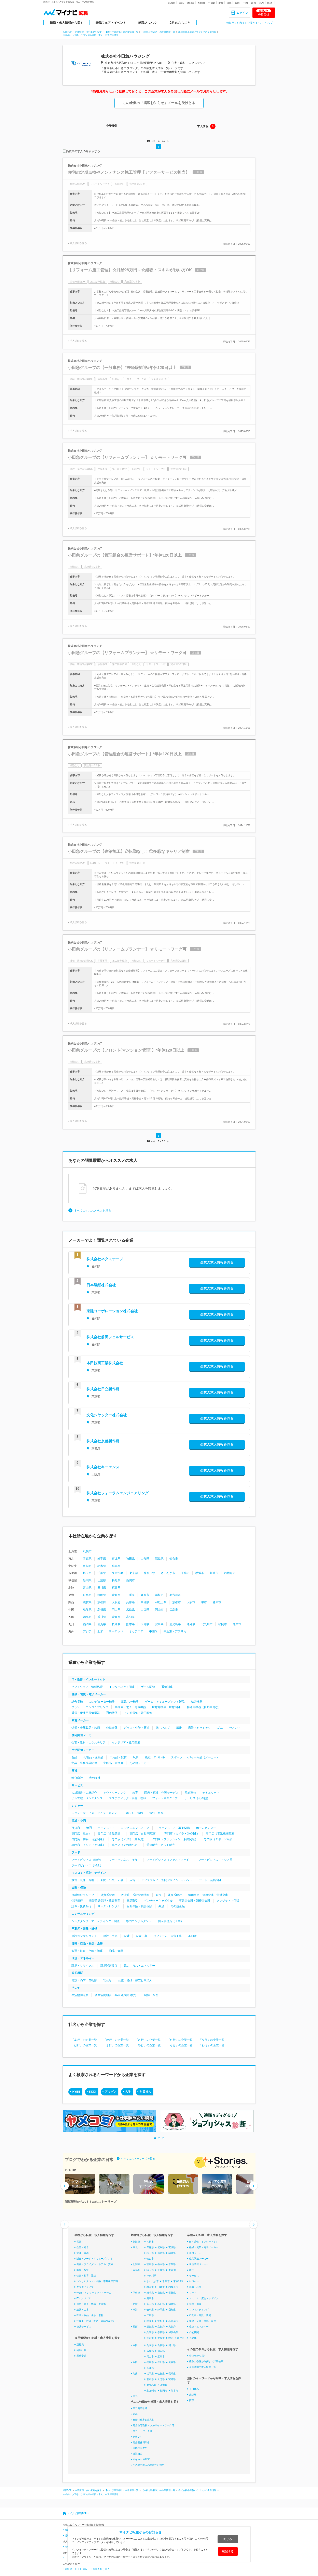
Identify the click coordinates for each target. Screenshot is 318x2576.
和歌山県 (160, 1602)
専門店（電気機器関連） (221, 1833)
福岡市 (222, 1624)
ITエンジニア (84, 2298)
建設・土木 (110, 1936)
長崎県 (116, 1624)
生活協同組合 (79, 1995)
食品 (74, 1757)
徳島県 (87, 1617)
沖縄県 (191, 1624)
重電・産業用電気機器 (85, 1712)
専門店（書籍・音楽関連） (88, 1839)
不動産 (192, 1936)
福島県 (159, 1558)
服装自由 (137, 2453)
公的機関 (77, 1973)
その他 (76, 1987)
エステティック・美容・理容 (127, 1798)
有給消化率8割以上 (143, 2419)
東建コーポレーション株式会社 (112, 1311)
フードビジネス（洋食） (124, 1859)
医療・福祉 (83, 2270)
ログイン (242, 12)
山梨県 (101, 1580)
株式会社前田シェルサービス (110, 1337)
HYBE (76, 2091)
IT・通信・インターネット (88, 1679)
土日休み (194, 2389)
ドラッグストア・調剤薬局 (173, 1827)
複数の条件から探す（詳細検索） (207, 2361)
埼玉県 (87, 1573)
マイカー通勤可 (141, 2459)
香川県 (101, 1617)
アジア (87, 1631)
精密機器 (196, 1701)
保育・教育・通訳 (86, 2275)
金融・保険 (79, 1887)
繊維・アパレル (155, 1757)
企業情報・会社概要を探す (88, 32)
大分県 (145, 1624)
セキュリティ (210, 1792)
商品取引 (132, 1900)
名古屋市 (175, 1595)
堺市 (204, 1602)
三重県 (130, 1595)
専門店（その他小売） (126, 1845)
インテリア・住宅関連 (126, 1742)
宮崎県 (159, 1624)
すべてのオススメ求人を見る (92, 1210)
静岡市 (145, 1595)
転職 (67, 2546)
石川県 (101, 1587)
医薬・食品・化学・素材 (90, 2315)
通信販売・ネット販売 (161, 1845)
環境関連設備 (108, 1965)
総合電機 (77, 1701)
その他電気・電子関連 (138, 1712)
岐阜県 (87, 1595)
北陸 (221, 2)
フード (76, 1852)
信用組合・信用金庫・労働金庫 (208, 1894)
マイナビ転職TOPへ (78, 2513)
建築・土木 (83, 2309)
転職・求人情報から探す (66, 22)
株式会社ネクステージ (104, 1259)
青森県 (87, 1558)
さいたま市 (168, 1573)
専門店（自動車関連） (143, 1833)
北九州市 (206, 1624)
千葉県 (101, 1573)
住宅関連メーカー (83, 1735)
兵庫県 (130, 1602)
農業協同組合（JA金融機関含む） (116, 1995)
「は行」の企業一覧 (84, 2045)
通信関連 (167, 1686)
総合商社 (77, 1777)
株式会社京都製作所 (102, 1441)
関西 (237, 2)
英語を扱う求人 (101, 2569)
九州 (261, 2)
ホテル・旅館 (134, 1813)
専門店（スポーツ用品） (219, 1839)
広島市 (173, 1609)
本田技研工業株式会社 (104, 1363)
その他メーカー (139, 1763)
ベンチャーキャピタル (158, 1900)
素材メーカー (80, 1720)
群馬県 (116, 1566)
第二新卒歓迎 (140, 2408)
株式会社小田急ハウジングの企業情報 (197, 32)
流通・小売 (79, 1820)
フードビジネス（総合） (87, 1859)
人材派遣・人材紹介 (84, 1792)
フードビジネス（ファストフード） (169, 1859)
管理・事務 (83, 2252)
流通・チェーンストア (100, 1827)
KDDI (92, 2091)
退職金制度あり (141, 2448)
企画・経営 (83, 2247)
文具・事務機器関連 (84, 1763)
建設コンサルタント (84, 1936)
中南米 (153, 1631)
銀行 (158, 1894)
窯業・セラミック (199, 1727)
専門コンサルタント (139, 1921)
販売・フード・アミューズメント (95, 2258)
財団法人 (145, 2091)
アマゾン (110, 2091)
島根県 (101, 1609)
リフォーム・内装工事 (167, 1936)
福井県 (116, 1587)
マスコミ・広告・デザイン (89, 1872)
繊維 (179, 1727)
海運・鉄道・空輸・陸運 (87, 1950)
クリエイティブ (85, 2287)
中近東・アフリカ (175, 1631)
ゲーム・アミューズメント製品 (165, 1701)
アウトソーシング (114, 1792)
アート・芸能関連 (210, 1880)
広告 (132, 1880)
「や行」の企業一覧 (148, 2045)
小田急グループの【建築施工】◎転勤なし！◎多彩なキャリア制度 (129, 851)
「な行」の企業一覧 (211, 2039)
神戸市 (217, 1602)
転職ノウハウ (147, 22)
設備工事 (141, 1936)
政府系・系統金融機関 (135, 1894)
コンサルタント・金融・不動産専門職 (97, 2281)
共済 (161, 1906)
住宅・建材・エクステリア (88, 1742)
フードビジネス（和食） (87, 1865)
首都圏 (201, 2)
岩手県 (101, 1558)
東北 (181, 2)
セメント (234, 1727)
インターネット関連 (122, 1686)
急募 (135, 2414)
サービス (77, 1785)
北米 (100, 1631)
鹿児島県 (175, 1624)
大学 (128, 2091)
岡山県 (116, 1609)
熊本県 (130, 1624)
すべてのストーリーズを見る (138, 2158)
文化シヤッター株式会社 (106, 1415)
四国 (253, 2)
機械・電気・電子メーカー (89, 1694)
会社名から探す (197, 2355)
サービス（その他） (197, 1798)
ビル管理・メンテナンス (87, 1798)
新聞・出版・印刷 (111, 1880)
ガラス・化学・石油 (136, 1727)
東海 (229, 2)
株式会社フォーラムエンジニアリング (117, 1493)
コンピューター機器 (102, 1701)
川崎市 (214, 1573)
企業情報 (111, 125)
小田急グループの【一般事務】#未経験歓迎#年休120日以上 (122, 367)
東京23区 (118, 1573)
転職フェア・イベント (111, 22)
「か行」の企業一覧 (116, 2039)
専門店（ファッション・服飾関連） (175, 1839)
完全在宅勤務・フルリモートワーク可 (153, 2425)
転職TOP (67, 32)
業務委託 (81, 2355)
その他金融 (177, 1906)
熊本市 (237, 1624)
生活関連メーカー (83, 1750)
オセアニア (136, 1631)
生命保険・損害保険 (139, 1906)
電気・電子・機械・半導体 (91, 2303)
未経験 (192, 2394)
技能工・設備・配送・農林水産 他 (95, 2321)
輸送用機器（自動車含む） (204, 1707)
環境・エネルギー (83, 1958)
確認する (228, 2551)
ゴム (220, 1727)
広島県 (130, 1609)
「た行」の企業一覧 (180, 2039)
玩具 (136, 1757)
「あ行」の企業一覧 (84, 2039)
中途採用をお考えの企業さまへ (242, 22)
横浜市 (199, 1573)
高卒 (191, 2400)
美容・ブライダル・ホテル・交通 (95, 2264)
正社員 (80, 2344)
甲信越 (211, 2)
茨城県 (87, 1566)
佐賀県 (101, 1624)
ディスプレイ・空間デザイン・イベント (167, 1880)
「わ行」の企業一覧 (211, 2045)
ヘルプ (269, 22)
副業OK (137, 2436)
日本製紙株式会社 (101, 1285)
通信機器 (111, 1712)
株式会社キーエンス (102, 1467)
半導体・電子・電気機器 (130, 1707)
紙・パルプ (163, 1727)
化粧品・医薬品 (93, 1757)
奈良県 (145, 1602)
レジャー (77, 1805)
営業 (79, 2241)
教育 (135, 1792)
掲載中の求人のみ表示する (81, 151)
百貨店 (75, 1827)
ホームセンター (206, 1827)
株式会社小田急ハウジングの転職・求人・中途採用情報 (91, 35)
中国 (245, 2)
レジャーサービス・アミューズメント (95, 1813)
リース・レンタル (109, 1906)
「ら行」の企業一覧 (180, 2045)
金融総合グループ (82, 1894)
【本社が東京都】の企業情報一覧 (121, 32)
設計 (126, 1936)
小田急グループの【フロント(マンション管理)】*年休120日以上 (126, 1050)
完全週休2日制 (141, 2442)
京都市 (176, 1602)
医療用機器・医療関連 (166, 1707)
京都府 (101, 1602)
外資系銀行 (175, 1894)
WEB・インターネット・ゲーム (94, 2292)
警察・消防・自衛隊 (84, 1980)
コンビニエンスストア (135, 1827)
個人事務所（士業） (170, 1921)
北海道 (172, 2)
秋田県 (130, 1558)
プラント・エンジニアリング (89, 1707)
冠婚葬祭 (190, 1792)
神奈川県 (149, 1573)
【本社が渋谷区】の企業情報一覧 (158, 32)
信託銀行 (77, 1900)
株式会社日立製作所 (102, 1389)
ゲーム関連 (148, 1686)
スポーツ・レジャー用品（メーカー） (195, 1757)
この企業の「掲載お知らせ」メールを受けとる (159, 103)
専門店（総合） (81, 1833)
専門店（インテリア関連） (88, 1845)
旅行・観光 (156, 1813)
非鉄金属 (111, 1727)
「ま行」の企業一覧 (116, 2045)
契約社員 (81, 2350)
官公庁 (107, 1980)
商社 (74, 1770)
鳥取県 (87, 1609)
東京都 (133, 1573)
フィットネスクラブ (165, 1798)
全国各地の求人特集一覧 (202, 2367)
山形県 (145, 1558)
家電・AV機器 (130, 1701)
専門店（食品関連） (110, 1833)
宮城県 (116, 1558)
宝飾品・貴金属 (113, 1763)
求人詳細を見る (78, 243)
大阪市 (191, 1602)
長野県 (116, 1580)
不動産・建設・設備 (84, 1928)
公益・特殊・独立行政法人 (135, 1980)
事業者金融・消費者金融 (194, 1900)
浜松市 (159, 1595)
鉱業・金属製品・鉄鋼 (85, 1727)
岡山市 (159, 1609)
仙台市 (173, 1558)
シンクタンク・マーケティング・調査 (95, 1921)
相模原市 (230, 1573)
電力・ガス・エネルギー (139, 1965)
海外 (269, 2)
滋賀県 (87, 1602)
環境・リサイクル (82, 1965)
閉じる (227, 2539)
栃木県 (101, 1566)
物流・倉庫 (116, 1950)
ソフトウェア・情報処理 (87, 1686)
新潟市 (130, 1580)
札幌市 (87, 1551)
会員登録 (263, 12)
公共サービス (84, 2326)
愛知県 (116, 1595)
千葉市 (185, 1573)
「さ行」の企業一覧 (148, 2039)
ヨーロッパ (116, 1631)
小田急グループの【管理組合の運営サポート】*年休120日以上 (125, 555)
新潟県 (87, 1580)
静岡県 (101, 1595)
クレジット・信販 (228, 1900)
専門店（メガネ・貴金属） (129, 1839)
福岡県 (87, 1624)
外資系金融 (107, 1894)
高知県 (130, 1617)
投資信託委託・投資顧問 (104, 1900)
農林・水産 (151, 1995)
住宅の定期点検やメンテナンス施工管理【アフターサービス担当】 (129, 172)
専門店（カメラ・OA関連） (181, 1833)
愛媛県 (116, 1617)
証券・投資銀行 (81, 1906)
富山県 (87, 1587)
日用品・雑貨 (118, 1757)
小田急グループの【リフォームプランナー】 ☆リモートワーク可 (127, 457)
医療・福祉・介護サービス (161, 1792)
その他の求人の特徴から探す (148, 2465)
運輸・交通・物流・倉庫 (87, 1943)
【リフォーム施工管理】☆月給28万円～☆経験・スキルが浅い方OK (130, 270)
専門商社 (94, 1777)
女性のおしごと (179, 22)
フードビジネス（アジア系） (216, 1859)
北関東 (190, 2)
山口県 (145, 1609)
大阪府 (116, 1602)
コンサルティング (83, 1913)
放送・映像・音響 (82, 1880)
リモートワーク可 (142, 2431)
